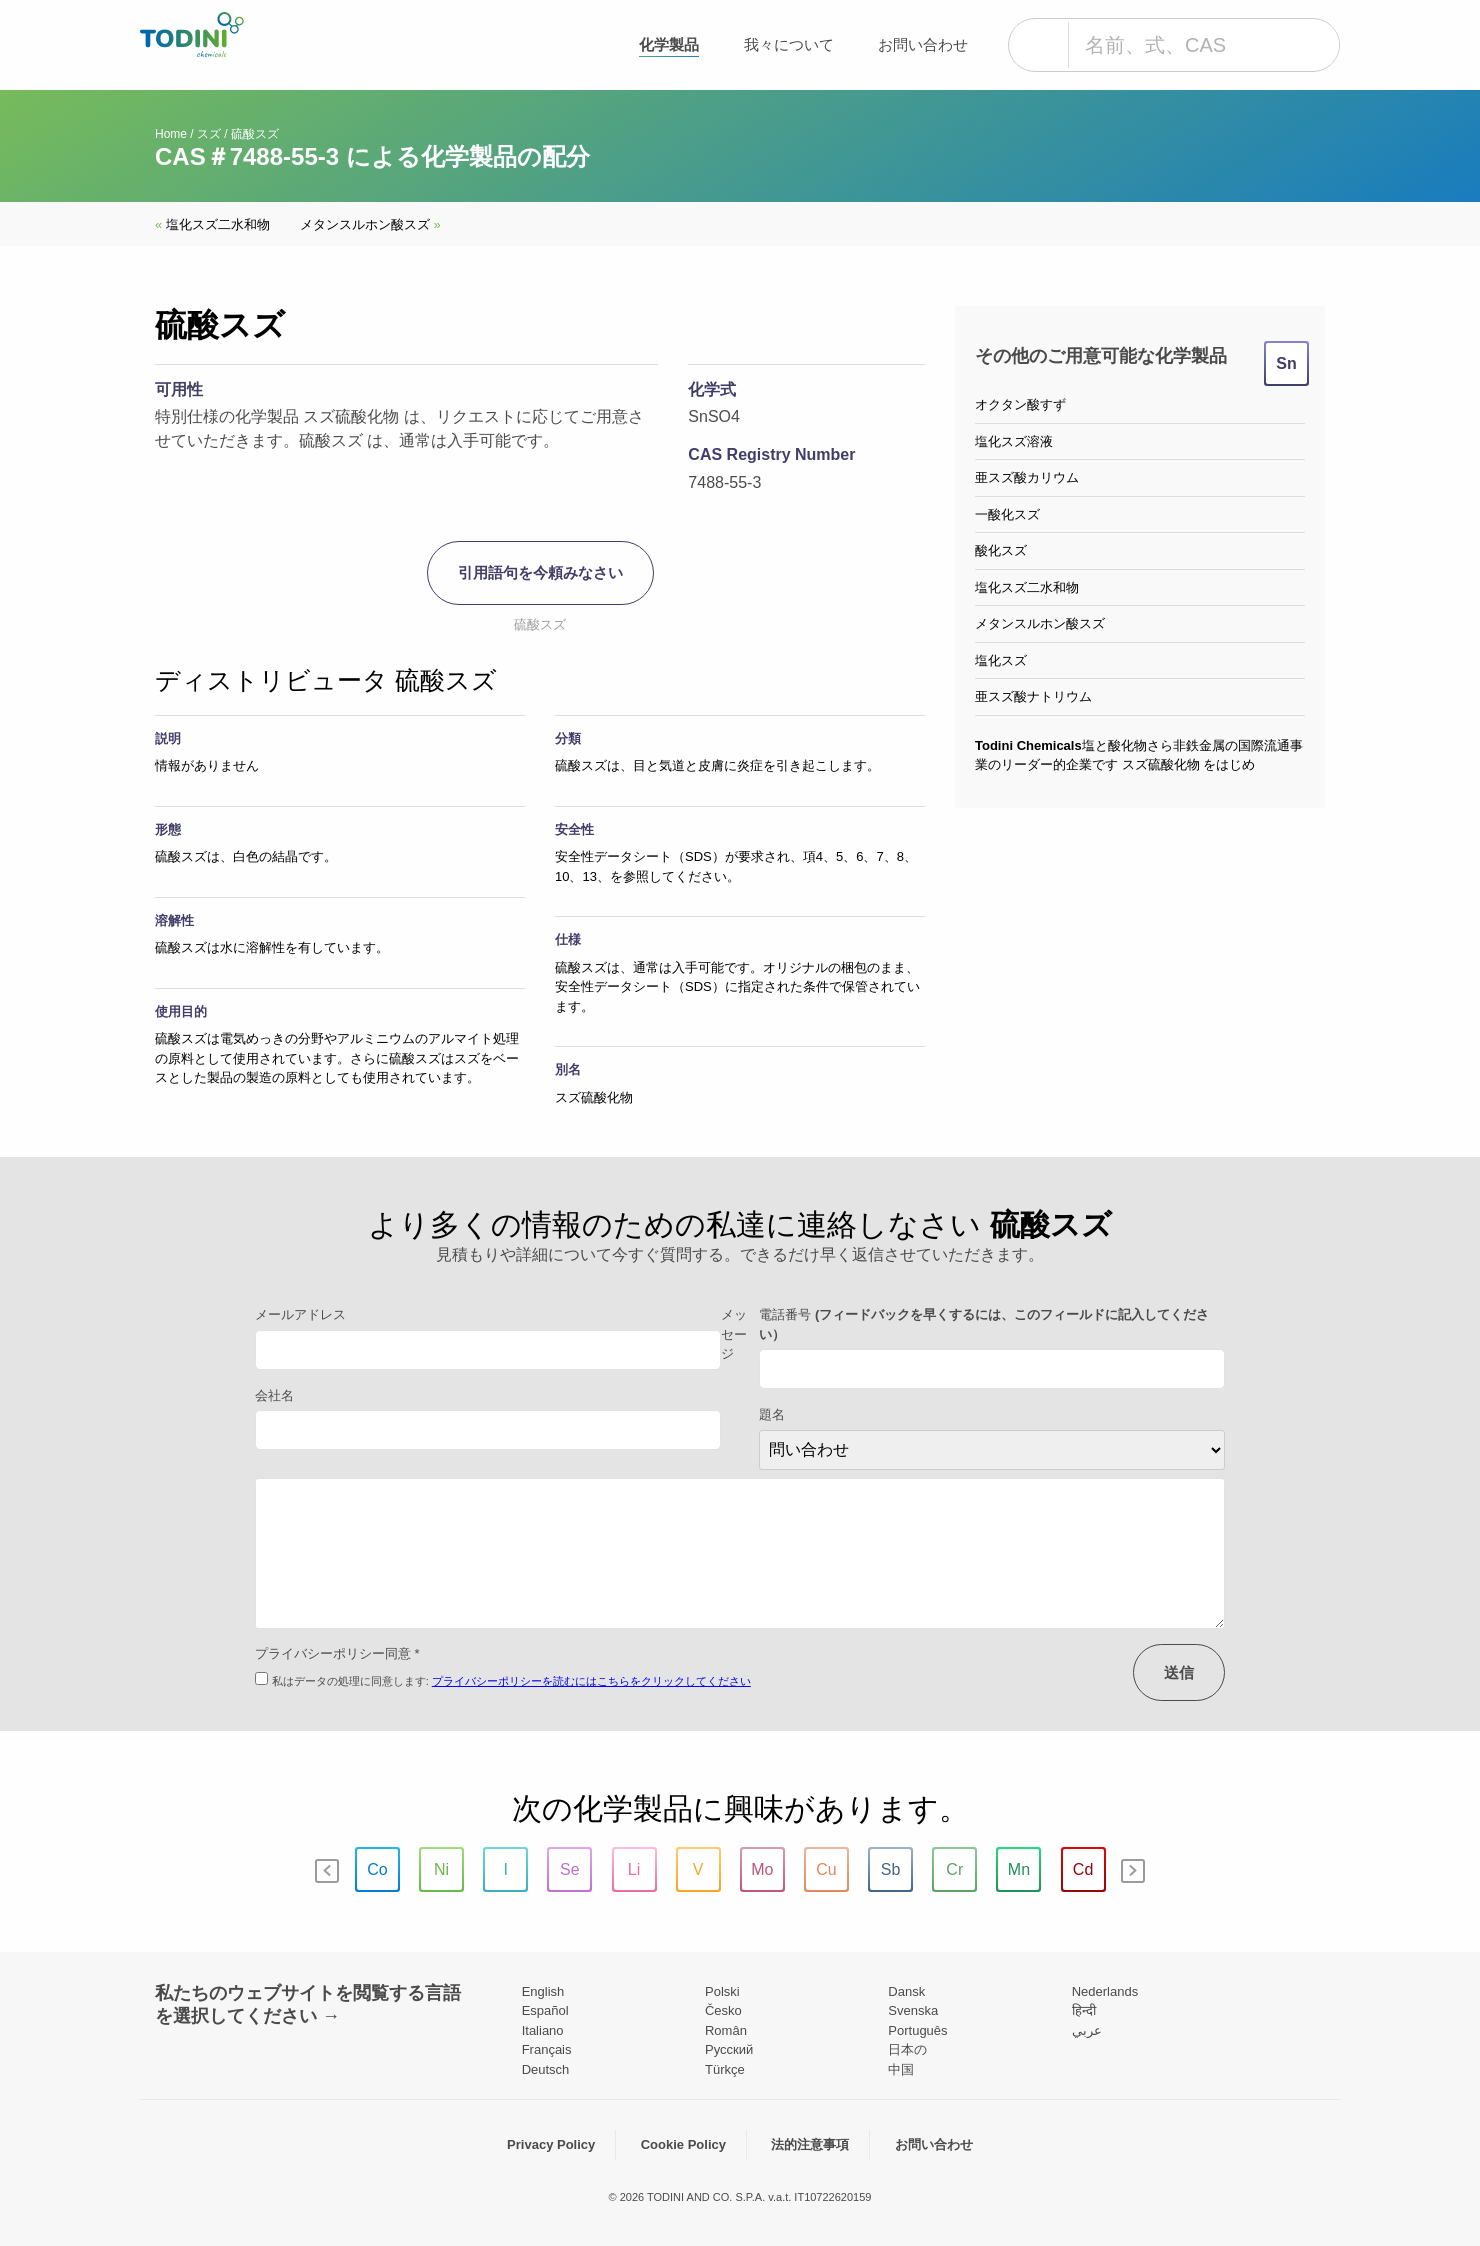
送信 (1179, 1672)
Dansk (906, 1991)
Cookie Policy (683, 2144)
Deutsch (546, 2069)
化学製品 (669, 44)
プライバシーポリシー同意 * (337, 1653)
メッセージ (734, 1334)
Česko (723, 2010)
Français (547, 2049)
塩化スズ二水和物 (212, 224)
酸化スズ (1001, 550)
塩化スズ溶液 (1014, 441)
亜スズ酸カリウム (1027, 477)
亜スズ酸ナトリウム (1033, 696)
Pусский (729, 2049)
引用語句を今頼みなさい (540, 572)
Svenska (913, 2010)
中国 (901, 2069)
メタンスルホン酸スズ (370, 224)
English (543, 1991)
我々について (789, 44)
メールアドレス (300, 1314)
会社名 (274, 1395)
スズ (209, 134)
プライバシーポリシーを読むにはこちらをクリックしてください (591, 1681)
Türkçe (725, 2069)
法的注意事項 (810, 2144)
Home (171, 134)
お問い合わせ (923, 44)
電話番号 (984, 1324)
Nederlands (1105, 1991)
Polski (722, 1991)
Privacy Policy (551, 2144)
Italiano (543, 2030)
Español (545, 2010)
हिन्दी (1084, 2010)
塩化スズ (1001, 660)
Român (726, 2030)
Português (917, 2030)
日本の (907, 2049)
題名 (772, 1414)
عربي (1087, 2030)
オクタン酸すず (1020, 404)
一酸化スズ (1007, 514)
